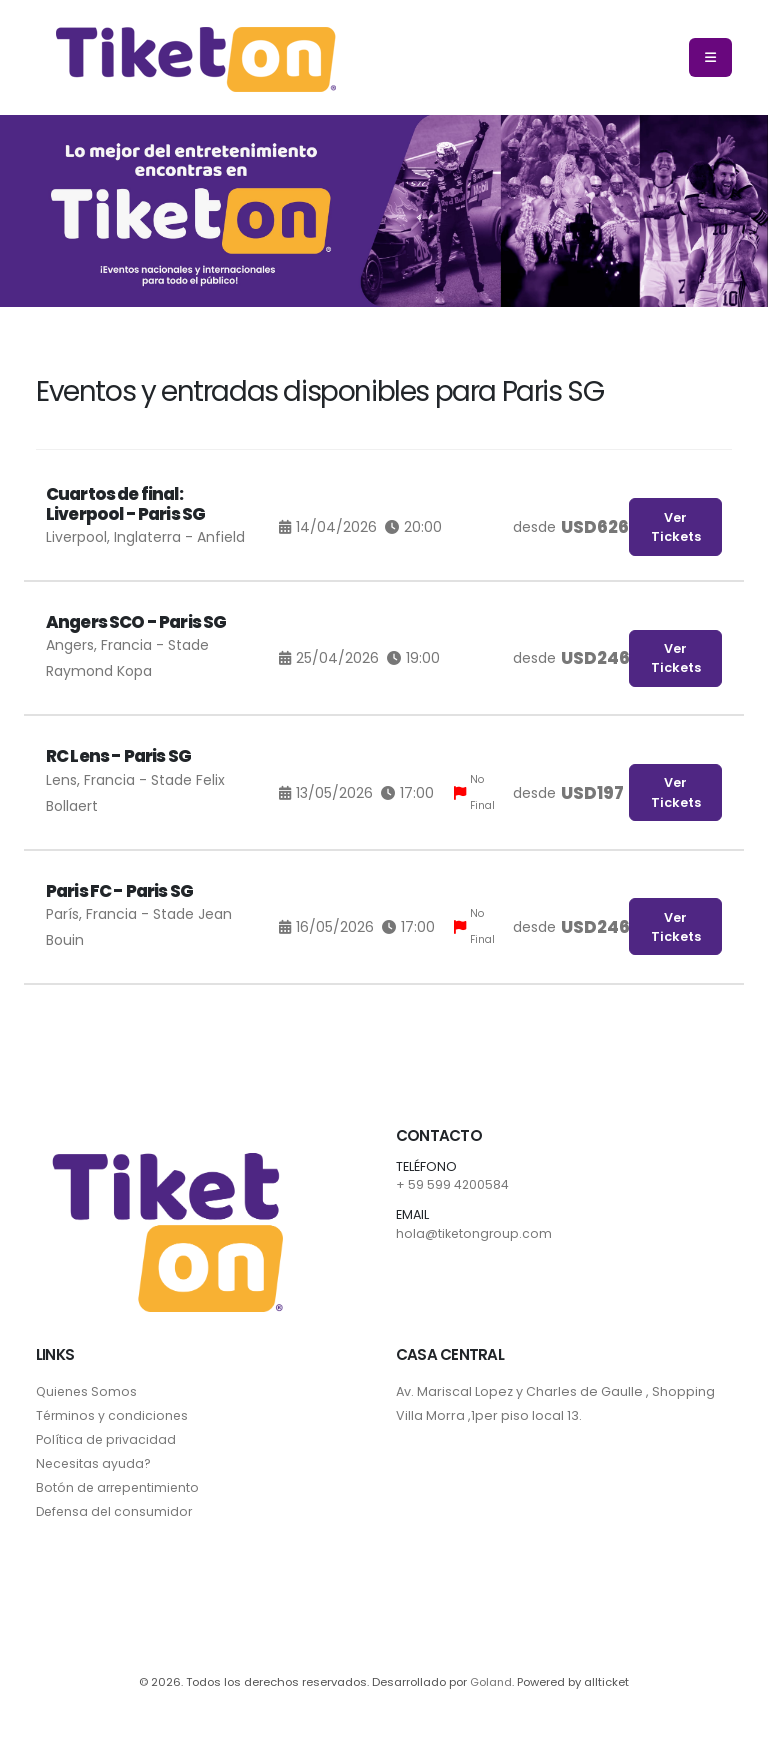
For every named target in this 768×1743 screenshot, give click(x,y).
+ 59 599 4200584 (453, 1184)
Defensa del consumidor (116, 1511)
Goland (491, 1682)
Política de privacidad (107, 1439)
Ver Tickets (676, 527)
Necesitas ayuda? (94, 1463)
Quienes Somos (88, 1391)
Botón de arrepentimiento (120, 1487)
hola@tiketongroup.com (475, 1233)
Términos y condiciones (113, 1415)
